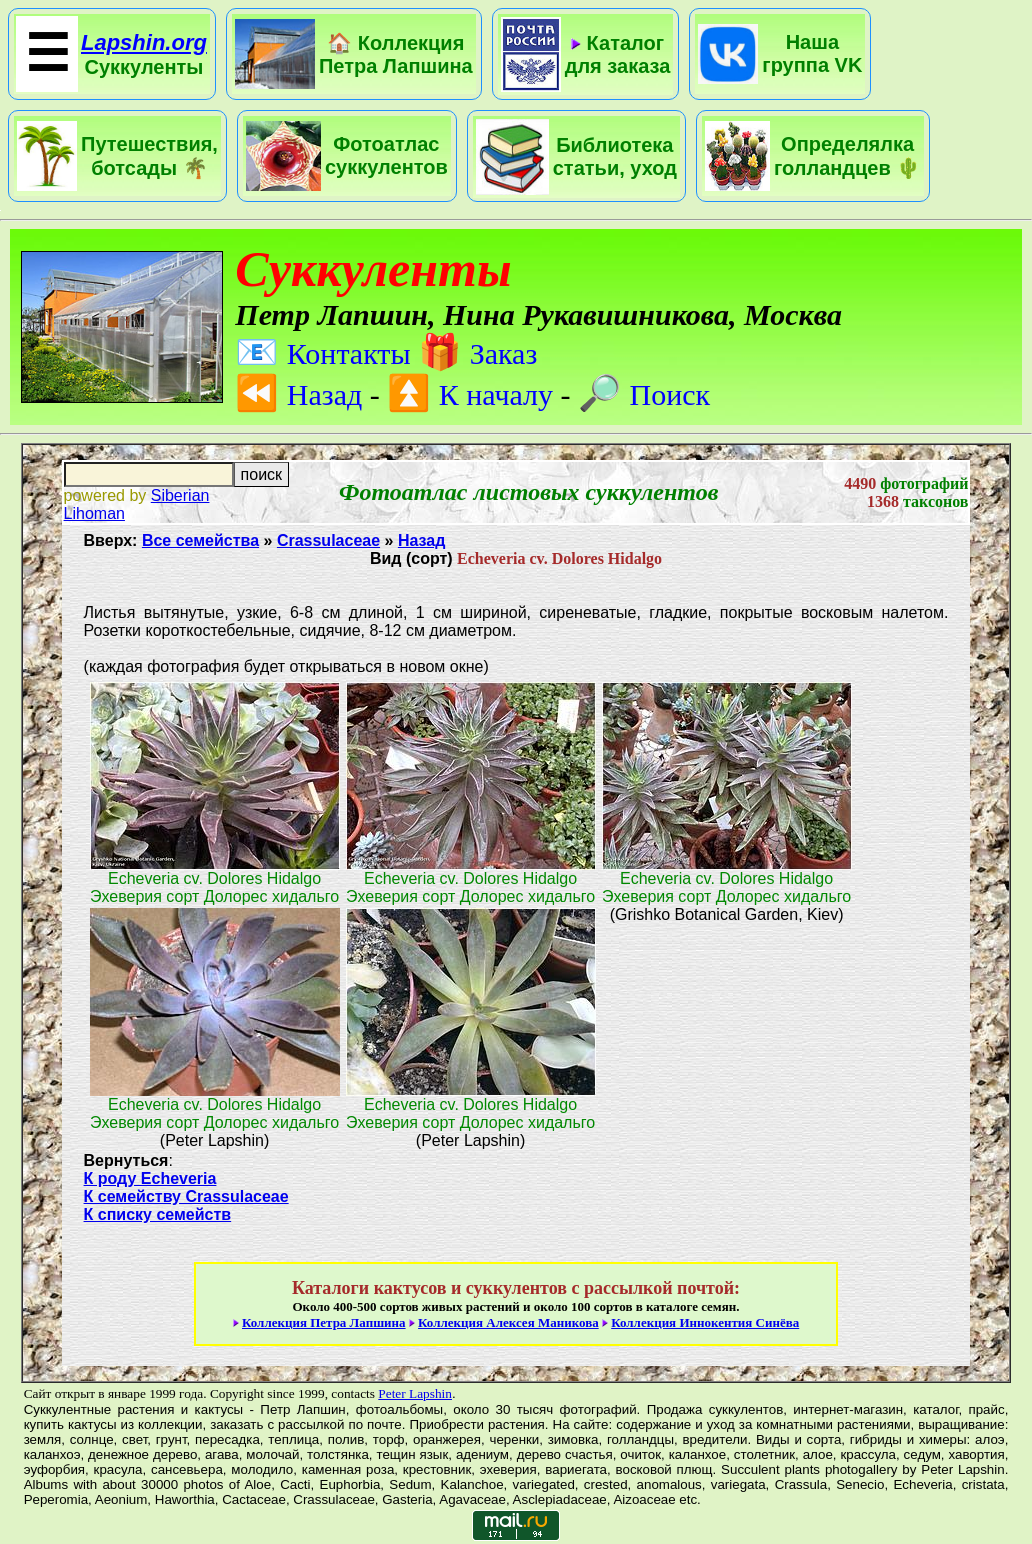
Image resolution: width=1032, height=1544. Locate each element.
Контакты (322, 353)
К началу (470, 394)
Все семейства (200, 540)
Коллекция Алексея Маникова (508, 1322)
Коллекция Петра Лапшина (324, 1322)
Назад (298, 394)
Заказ (477, 353)
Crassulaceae (328, 540)
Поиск (644, 394)
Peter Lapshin (415, 1393)
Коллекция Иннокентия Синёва (705, 1322)
